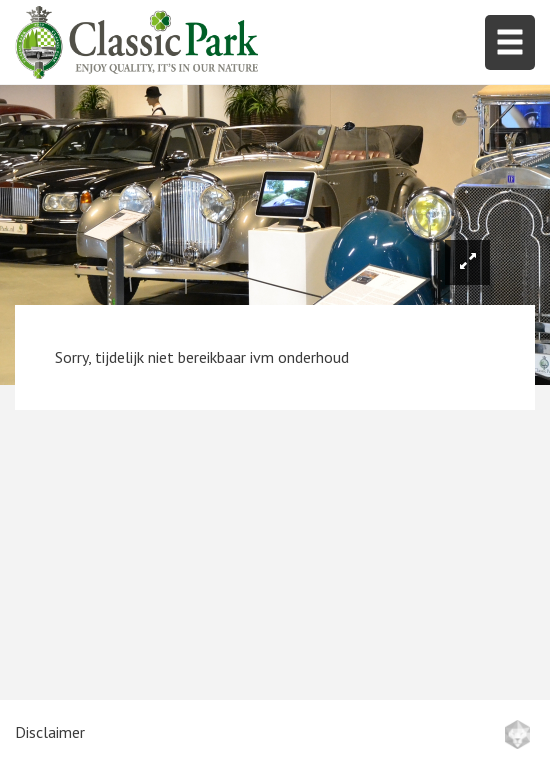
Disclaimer (50, 732)
